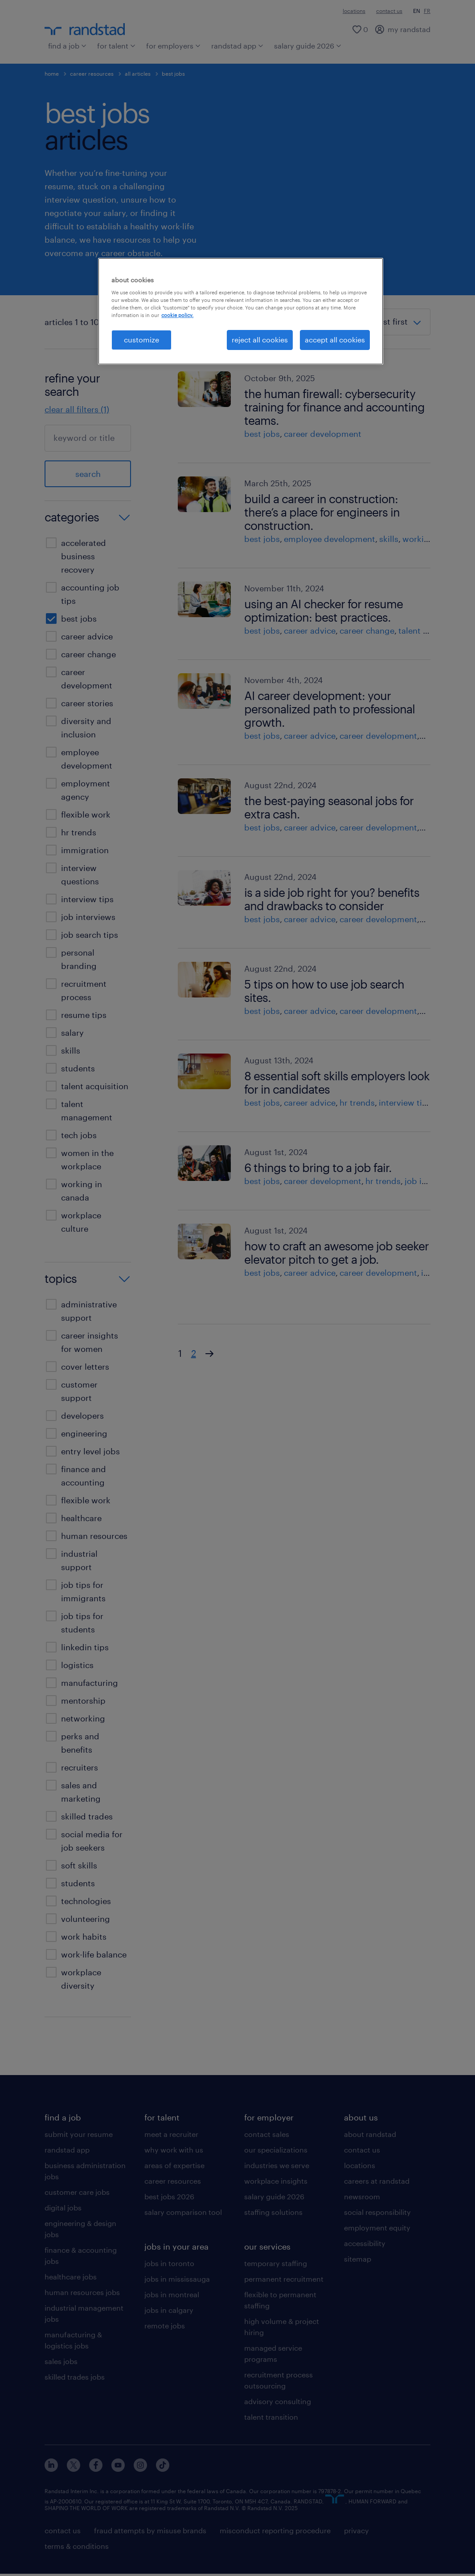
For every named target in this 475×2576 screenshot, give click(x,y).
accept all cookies (335, 339)
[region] (240, 311)
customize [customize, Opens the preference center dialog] (141, 339)
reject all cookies (260, 339)
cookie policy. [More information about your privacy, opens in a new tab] (177, 315)
